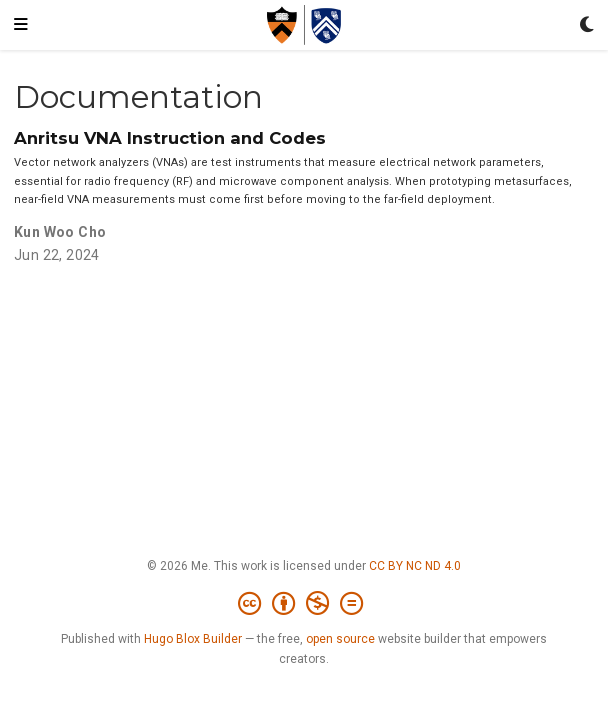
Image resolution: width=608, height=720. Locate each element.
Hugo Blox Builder (193, 639)
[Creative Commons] (304, 604)
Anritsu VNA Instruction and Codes (170, 138)
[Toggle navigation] (21, 25)
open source (340, 639)
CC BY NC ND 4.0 (415, 566)
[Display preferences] (587, 25)
